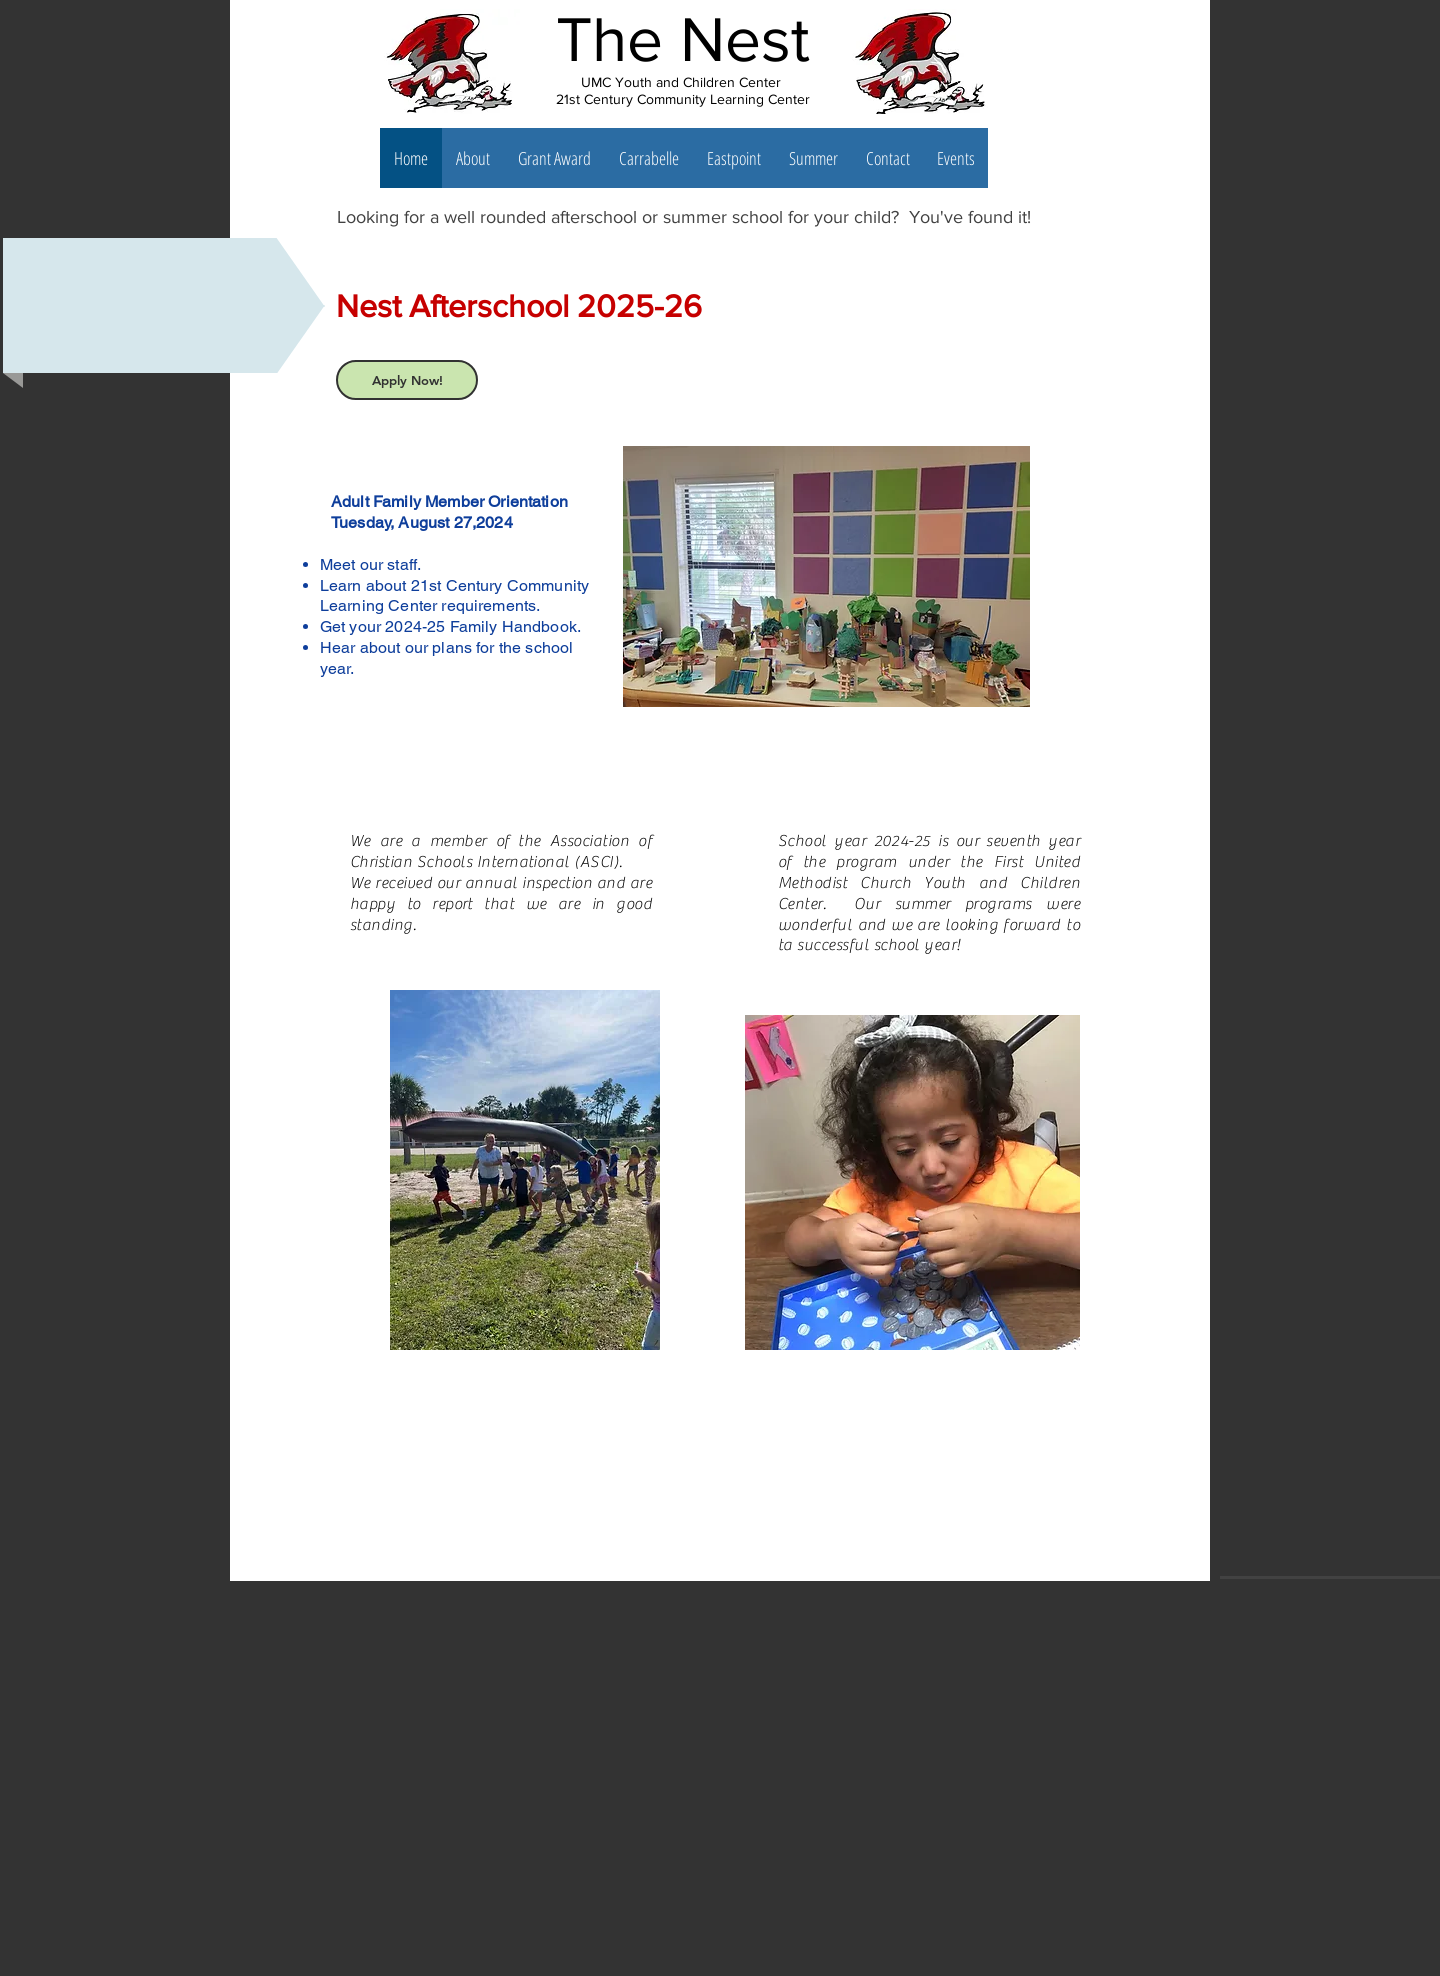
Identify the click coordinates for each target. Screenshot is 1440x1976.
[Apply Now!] (407, 380)
